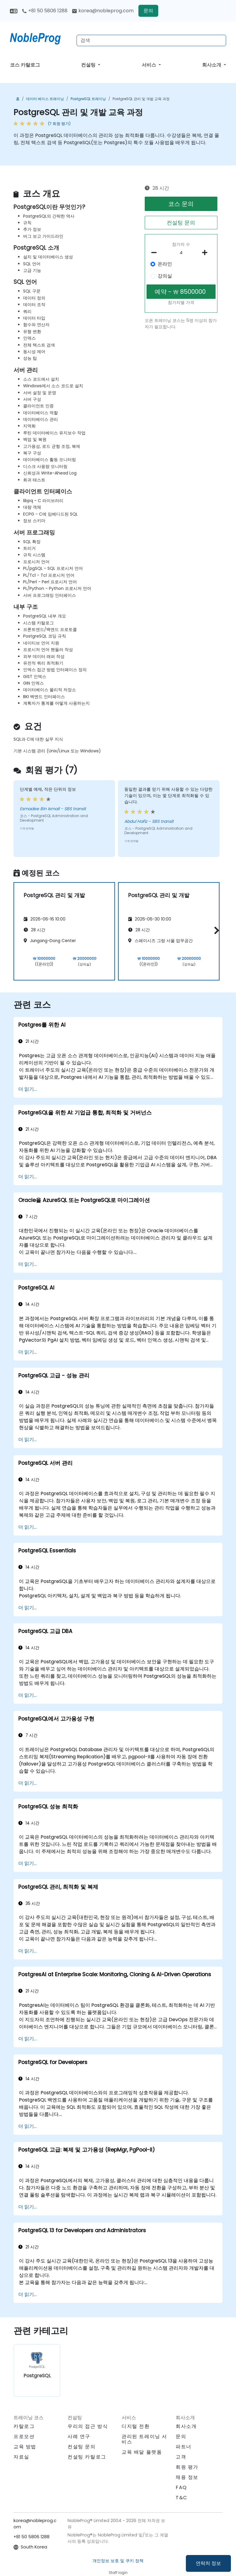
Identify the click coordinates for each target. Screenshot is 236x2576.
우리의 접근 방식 (88, 2426)
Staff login (118, 2572)
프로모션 (24, 2436)
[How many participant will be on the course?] (181, 253)
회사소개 (212, 64)
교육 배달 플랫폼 (142, 2452)
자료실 (21, 2456)
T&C (181, 2497)
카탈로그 (24, 2426)
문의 (148, 10)
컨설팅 (89, 64)
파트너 (184, 2446)
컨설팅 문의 (181, 222)
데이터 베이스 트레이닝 (45, 98)
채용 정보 (187, 2477)
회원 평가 (187, 2467)
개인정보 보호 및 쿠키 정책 (118, 2561)
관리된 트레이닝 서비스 (144, 2439)
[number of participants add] (206, 252)
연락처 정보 (208, 2563)
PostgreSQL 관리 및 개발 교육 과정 (141, 98)
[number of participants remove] (156, 252)
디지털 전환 (136, 2426)
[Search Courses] (151, 40)
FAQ (181, 2487)
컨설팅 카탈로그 (87, 2456)
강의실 (165, 275)
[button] (215, 930)
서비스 (149, 64)
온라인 (165, 263)
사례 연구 (79, 2436)
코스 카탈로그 (25, 64)
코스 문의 (181, 204)
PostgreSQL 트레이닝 (88, 98)
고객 (181, 2456)
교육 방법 (25, 2446)
